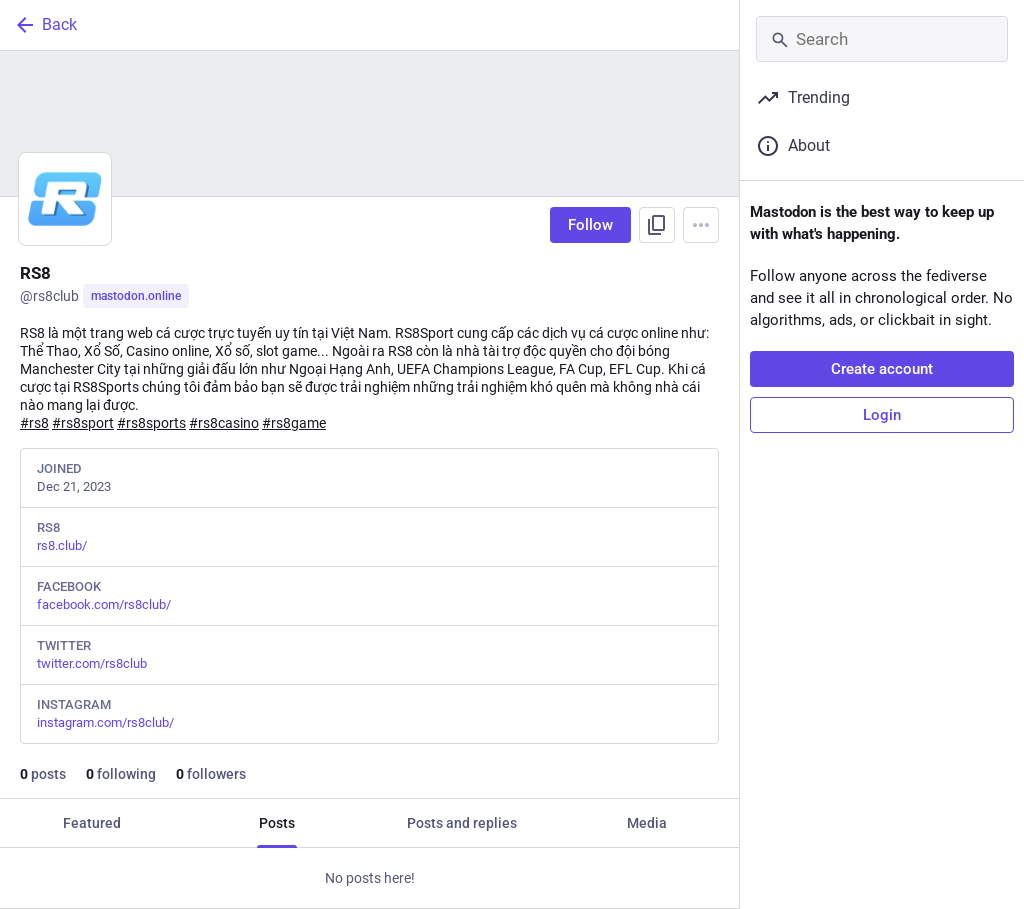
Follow (590, 225)
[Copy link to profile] (657, 225)
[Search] (882, 39)
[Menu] (701, 225)
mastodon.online (136, 296)
